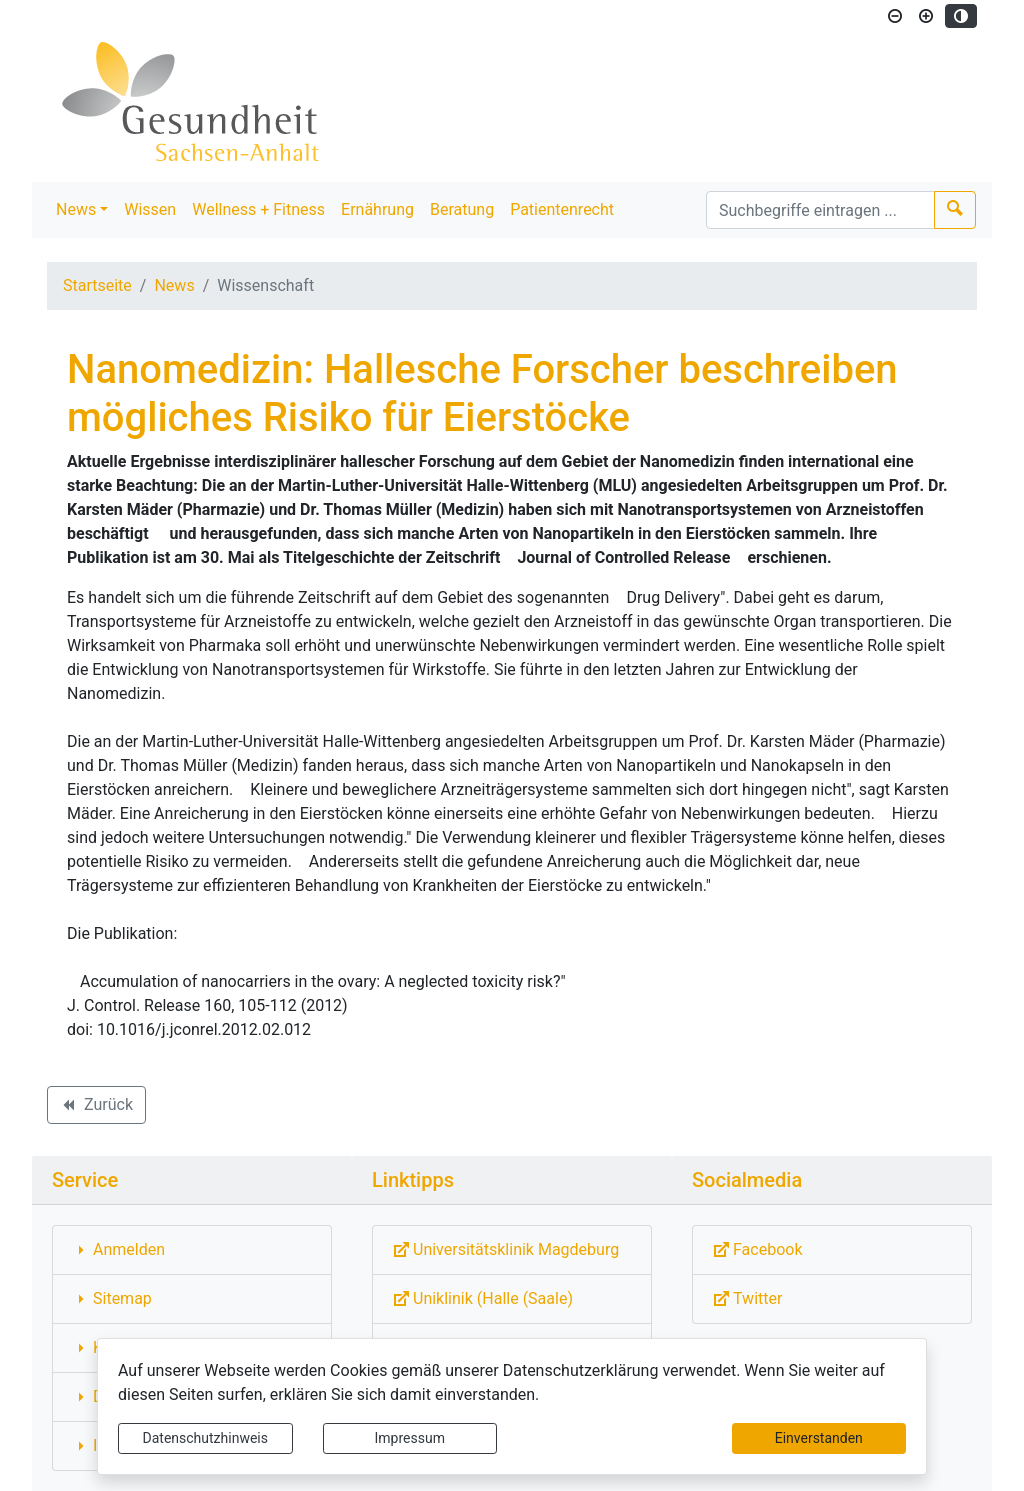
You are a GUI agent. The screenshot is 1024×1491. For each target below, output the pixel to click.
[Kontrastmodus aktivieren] (961, 16)
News (76, 209)
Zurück (96, 1108)
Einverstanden (819, 1438)
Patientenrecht (562, 209)
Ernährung (377, 209)
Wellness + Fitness (258, 209)
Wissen (150, 209)
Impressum (410, 1438)
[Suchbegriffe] (820, 210)
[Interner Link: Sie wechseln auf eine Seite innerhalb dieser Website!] (192, 1250)
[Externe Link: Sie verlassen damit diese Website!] (512, 1250)
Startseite (97, 285)
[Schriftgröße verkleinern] (895, 16)
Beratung (462, 209)
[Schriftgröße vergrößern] (926, 16)
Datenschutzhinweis (205, 1438)
